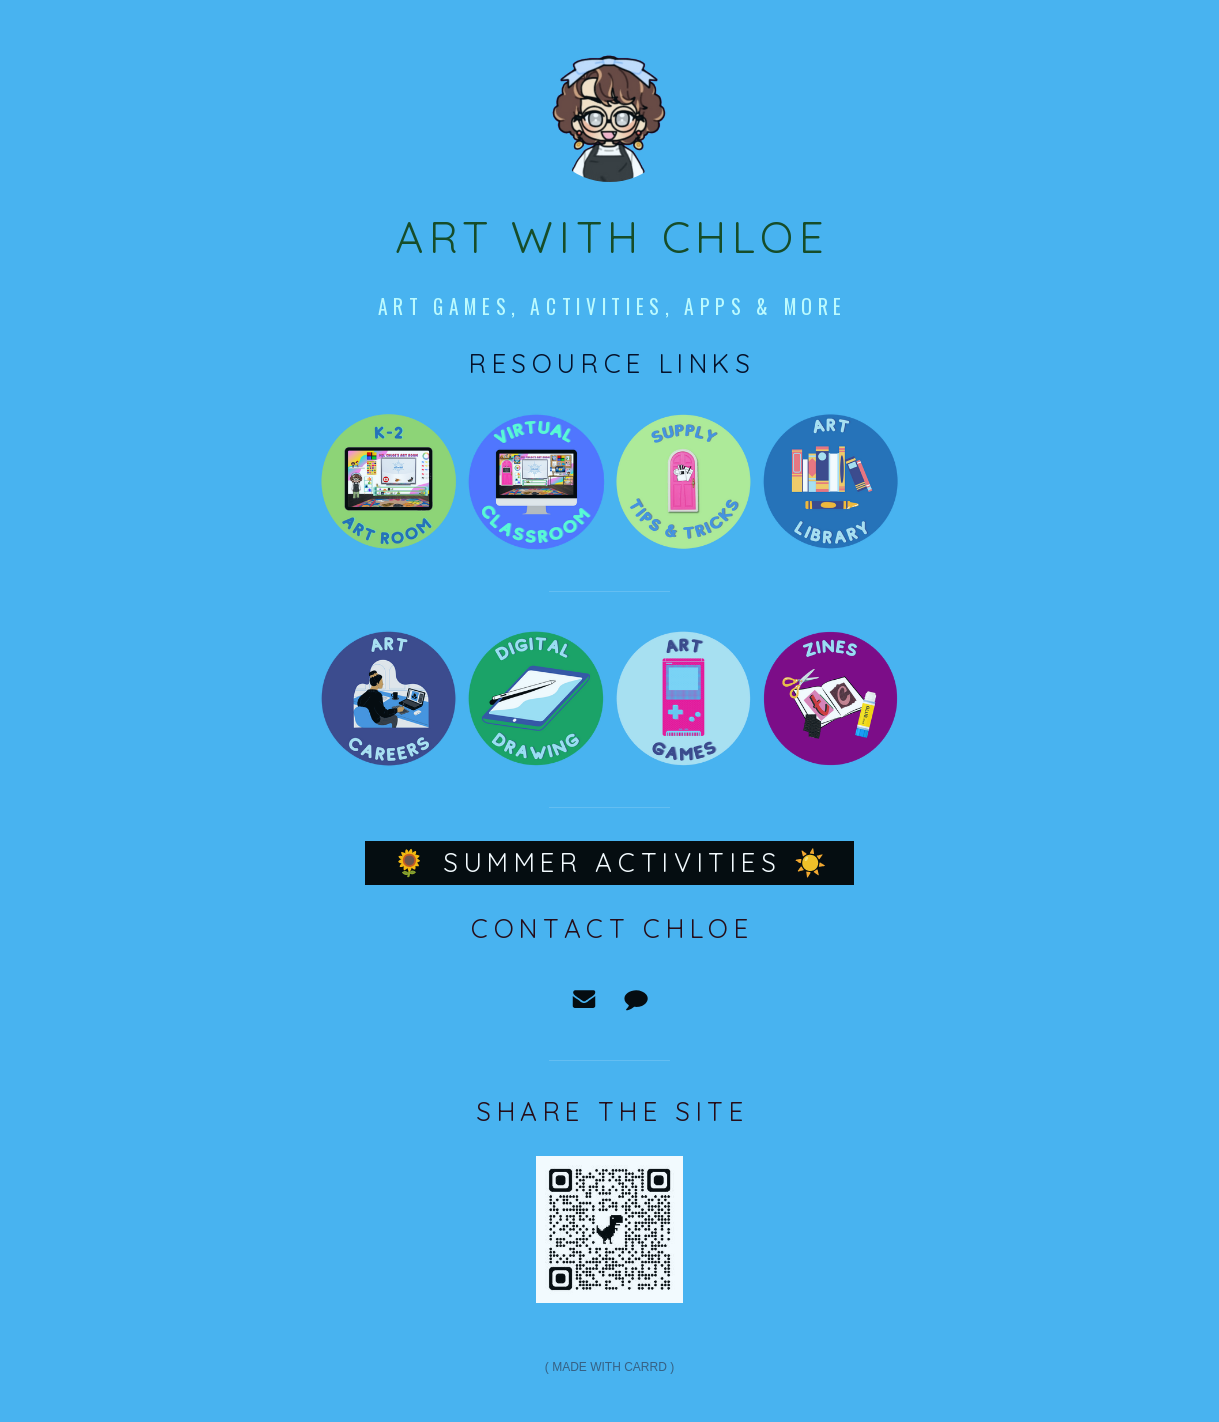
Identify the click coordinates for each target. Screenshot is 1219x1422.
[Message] (636, 999)
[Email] (584, 999)
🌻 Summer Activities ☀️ (612, 862)
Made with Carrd (609, 1367)
